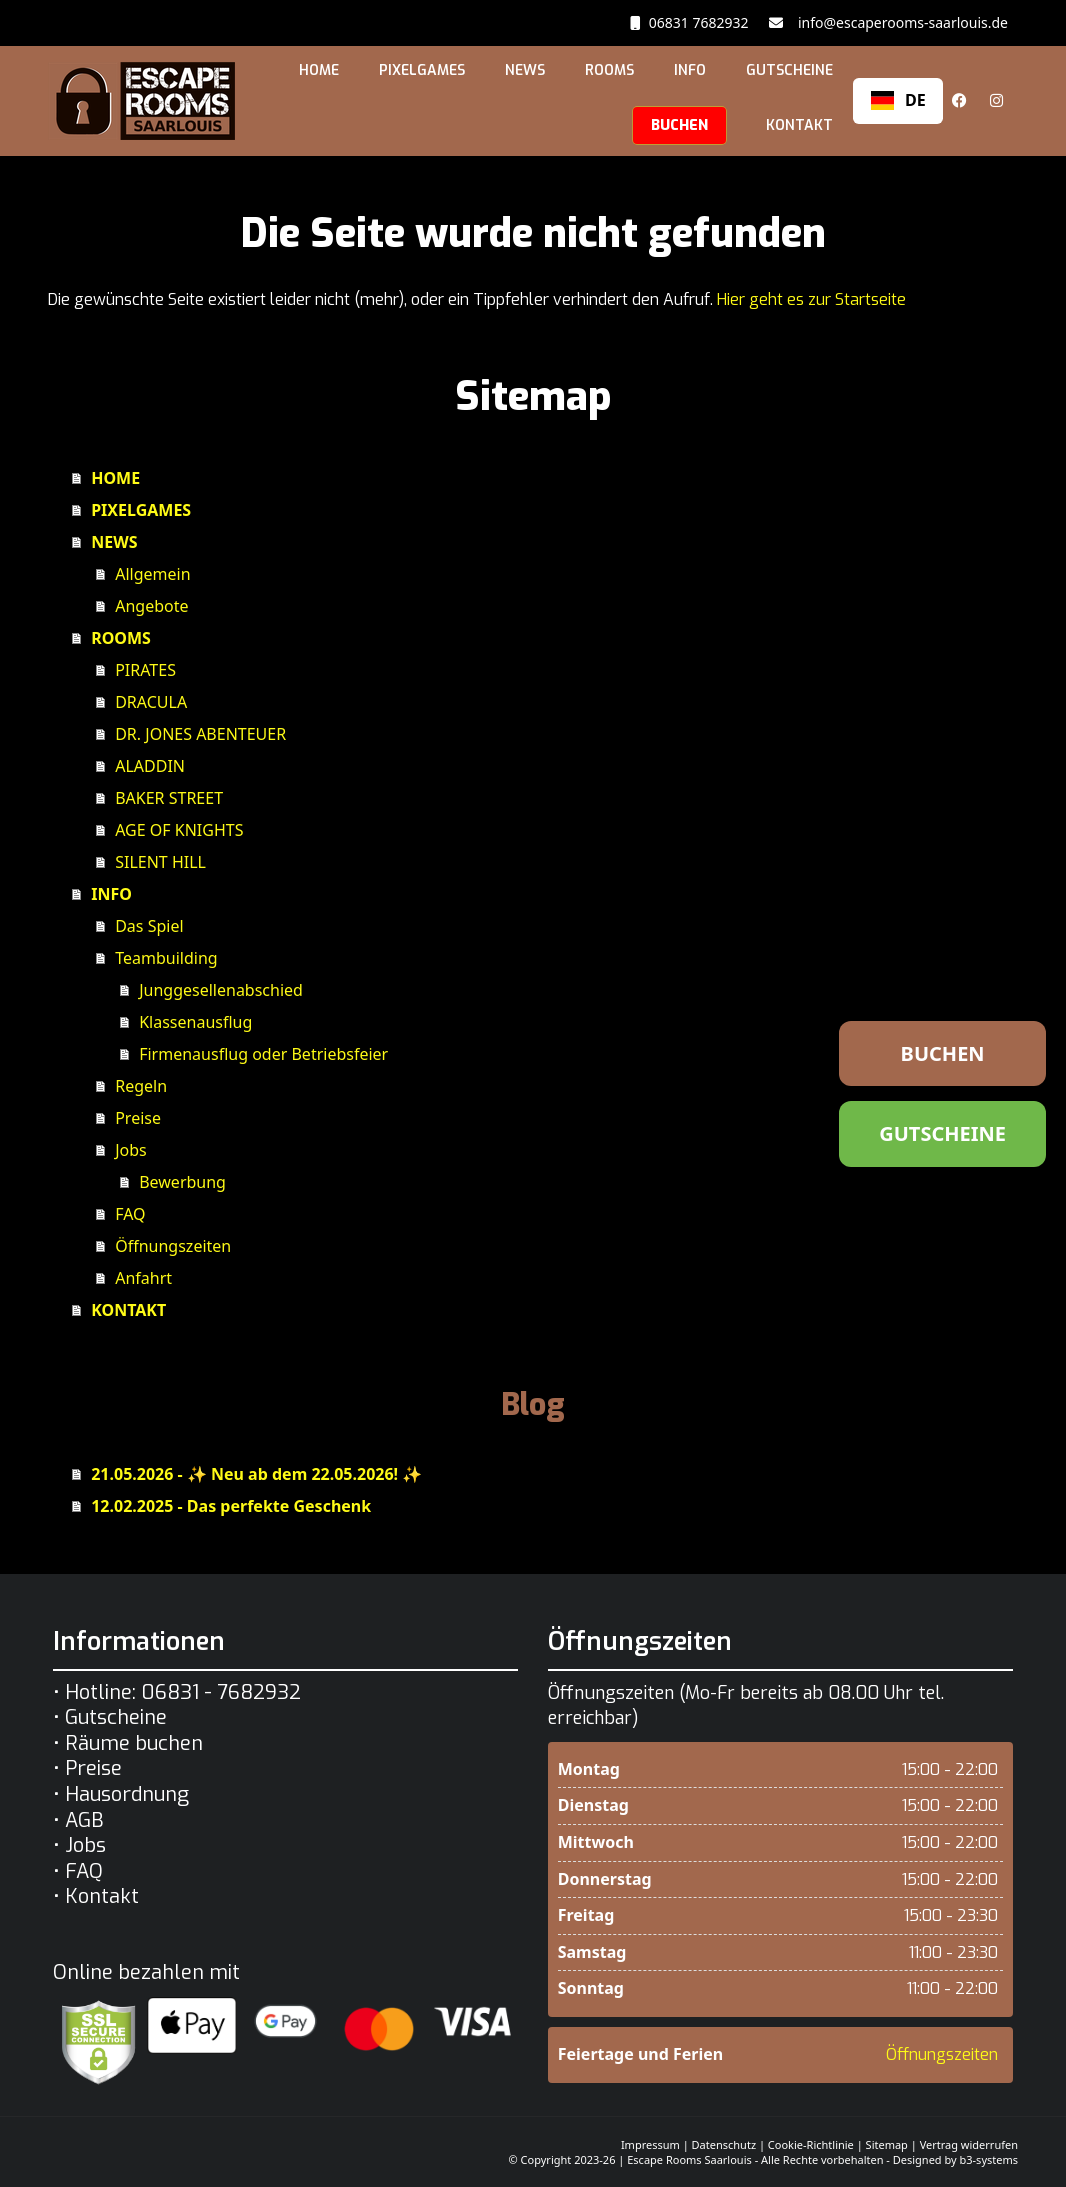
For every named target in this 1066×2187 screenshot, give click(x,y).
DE (898, 100)
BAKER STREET (169, 798)
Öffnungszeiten (173, 1246)
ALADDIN (150, 766)
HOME (319, 70)
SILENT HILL (160, 862)
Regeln (141, 1086)
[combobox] (898, 101)
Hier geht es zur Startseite (811, 299)
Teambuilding (166, 958)
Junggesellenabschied (221, 990)
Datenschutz (724, 2144)
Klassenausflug (195, 1022)
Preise (138, 1118)
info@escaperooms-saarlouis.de (899, 22)
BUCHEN (679, 125)
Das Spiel (149, 926)
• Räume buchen (128, 1743)
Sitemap (887, 2144)
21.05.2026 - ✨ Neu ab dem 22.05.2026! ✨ (256, 1474)
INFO (690, 70)
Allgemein (152, 574)
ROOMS (609, 70)
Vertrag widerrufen (969, 2144)
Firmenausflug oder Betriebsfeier (263, 1054)
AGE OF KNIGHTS (179, 830)
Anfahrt (143, 1278)
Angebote (151, 606)
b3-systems (989, 2159)
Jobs (131, 1150)
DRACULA (151, 702)
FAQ (130, 1214)
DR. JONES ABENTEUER (200, 734)
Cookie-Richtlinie (811, 2144)
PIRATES (145, 670)
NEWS (525, 70)
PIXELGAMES (422, 70)
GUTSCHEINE (789, 70)
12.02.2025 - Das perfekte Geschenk (231, 1506)
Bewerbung (182, 1182)
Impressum (650, 2144)
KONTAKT (799, 125)
